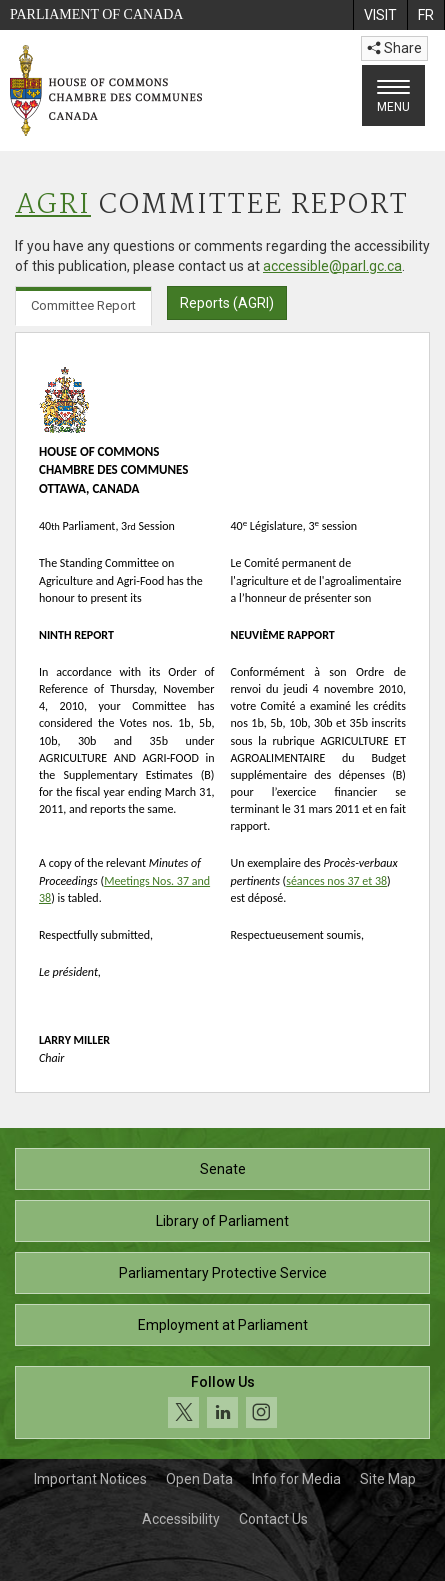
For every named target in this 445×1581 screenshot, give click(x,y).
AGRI (53, 205)
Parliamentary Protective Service (223, 1273)
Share (394, 48)
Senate (223, 1169)
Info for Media (296, 1479)
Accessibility (181, 1519)
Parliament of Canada (96, 14)
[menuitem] (380, 15)
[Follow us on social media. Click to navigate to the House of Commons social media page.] (222, 1402)
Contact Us (273, 1519)
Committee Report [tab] (83, 305)
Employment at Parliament (223, 1325)
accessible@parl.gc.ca (332, 266)
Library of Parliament (222, 1221)
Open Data (199, 1479)
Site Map (388, 1479)
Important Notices (90, 1479)
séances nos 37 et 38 (336, 881)
